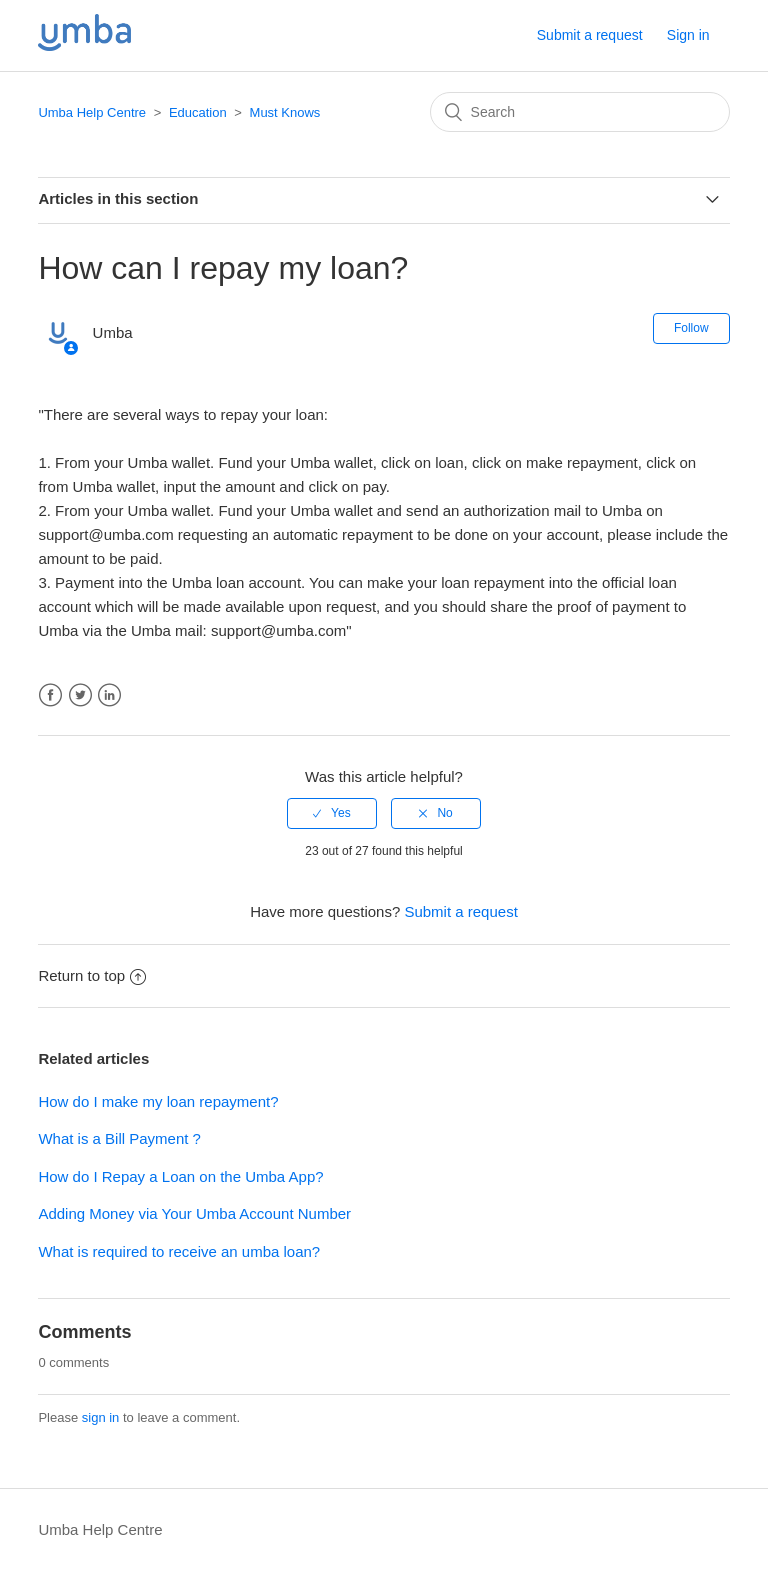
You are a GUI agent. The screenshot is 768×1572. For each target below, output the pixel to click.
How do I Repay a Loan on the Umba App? (180, 1176)
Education (198, 112)
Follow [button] (691, 328)
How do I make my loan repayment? (158, 1101)
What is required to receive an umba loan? (179, 1251)
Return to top (92, 975)
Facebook (50, 695)
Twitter (80, 695)
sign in (101, 1417)
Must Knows (285, 112)
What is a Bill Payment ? (119, 1138)
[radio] (332, 813)
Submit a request (590, 35)
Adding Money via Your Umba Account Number (194, 1213)
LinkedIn (109, 695)
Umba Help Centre (92, 112)
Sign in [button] (688, 35)
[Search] (580, 112)
